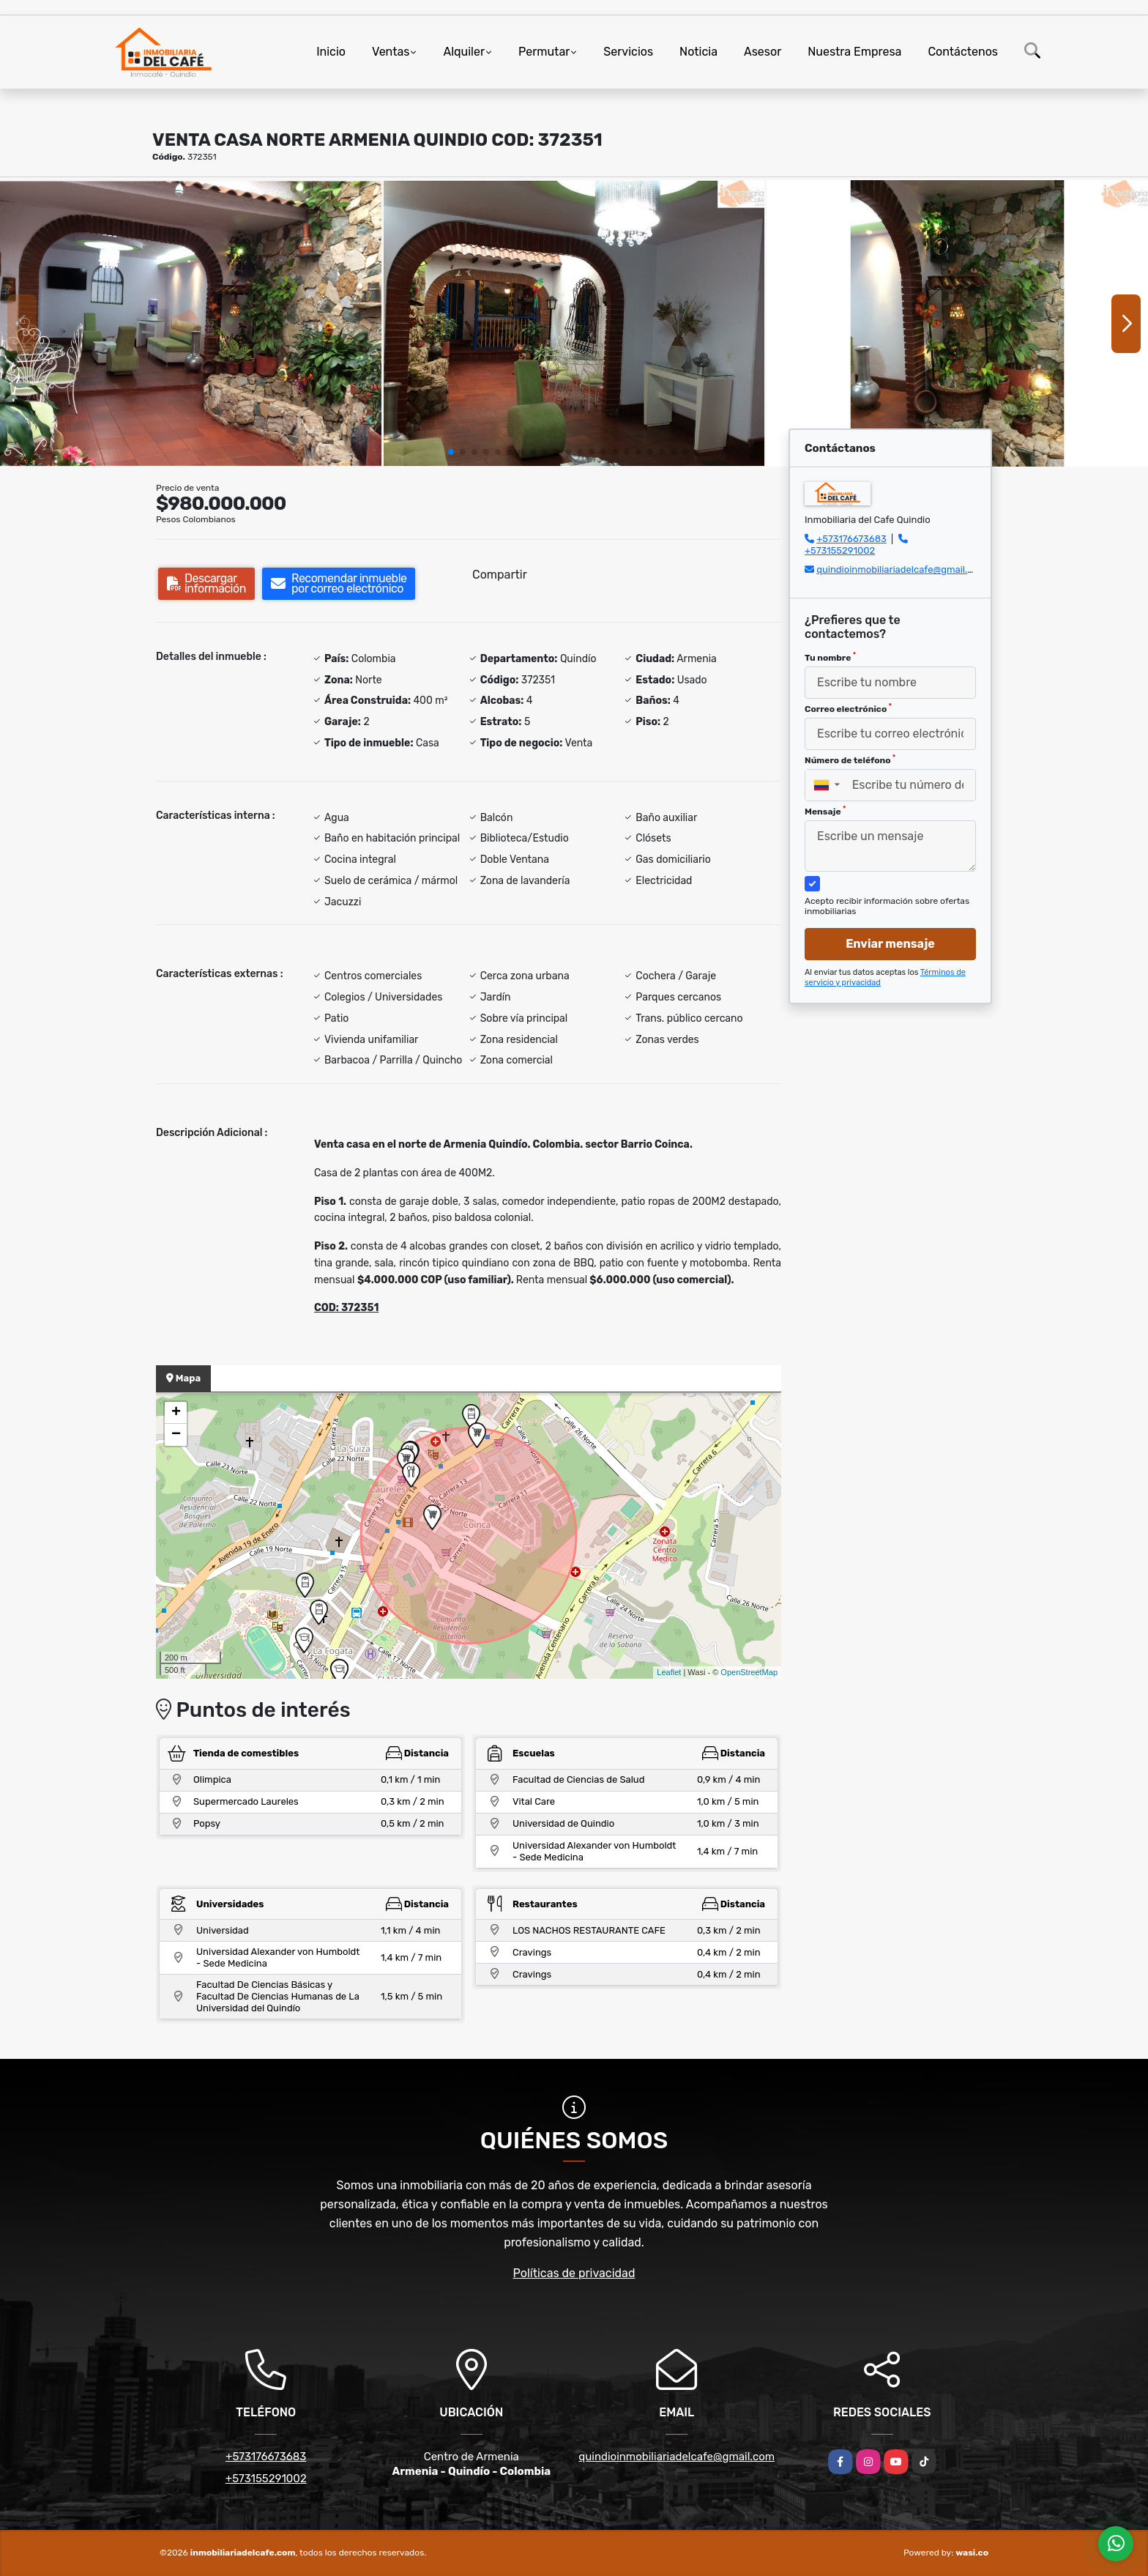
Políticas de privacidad (574, 2273)
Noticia (698, 52)
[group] (190, 323)
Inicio (331, 52)
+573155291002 (840, 550)
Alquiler (464, 52)
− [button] (176, 1435)
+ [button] (176, 1413)
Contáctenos (963, 52)
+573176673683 (851, 538)
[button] (451, 452)
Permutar (544, 52)
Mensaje (825, 811)
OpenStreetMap (749, 1672)
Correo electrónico (848, 708)
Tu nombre (830, 657)
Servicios (628, 52)
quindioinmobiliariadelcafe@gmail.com (901, 569)
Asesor (762, 52)
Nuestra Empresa (854, 52)
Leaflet (669, 1672)
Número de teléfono (850, 759)
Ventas (390, 52)
